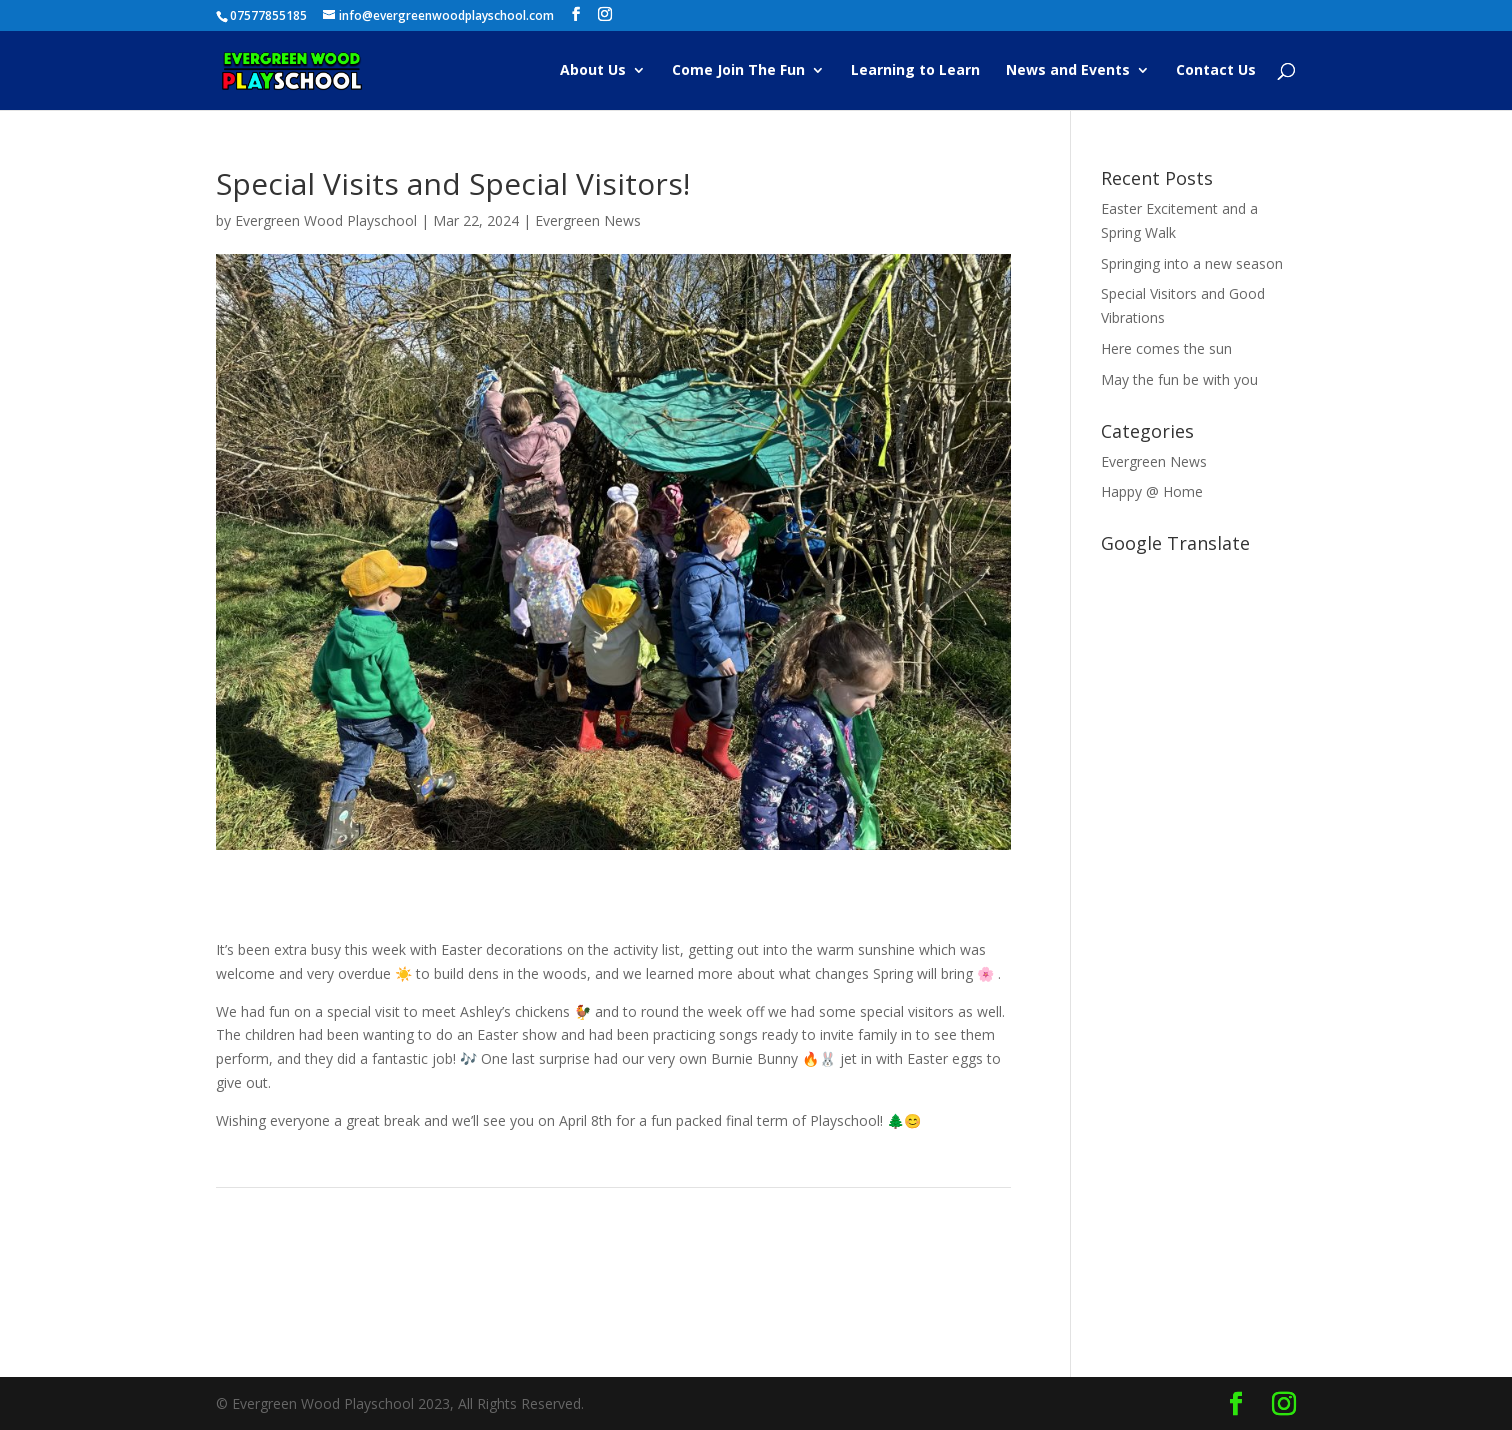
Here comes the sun (1166, 348)
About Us (593, 71)
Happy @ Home (1152, 491)
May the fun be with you (1179, 379)
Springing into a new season (1192, 263)
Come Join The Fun (738, 71)
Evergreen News (588, 220)
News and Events (1068, 71)
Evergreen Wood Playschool (326, 220)
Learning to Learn (915, 71)
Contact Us (1216, 71)
